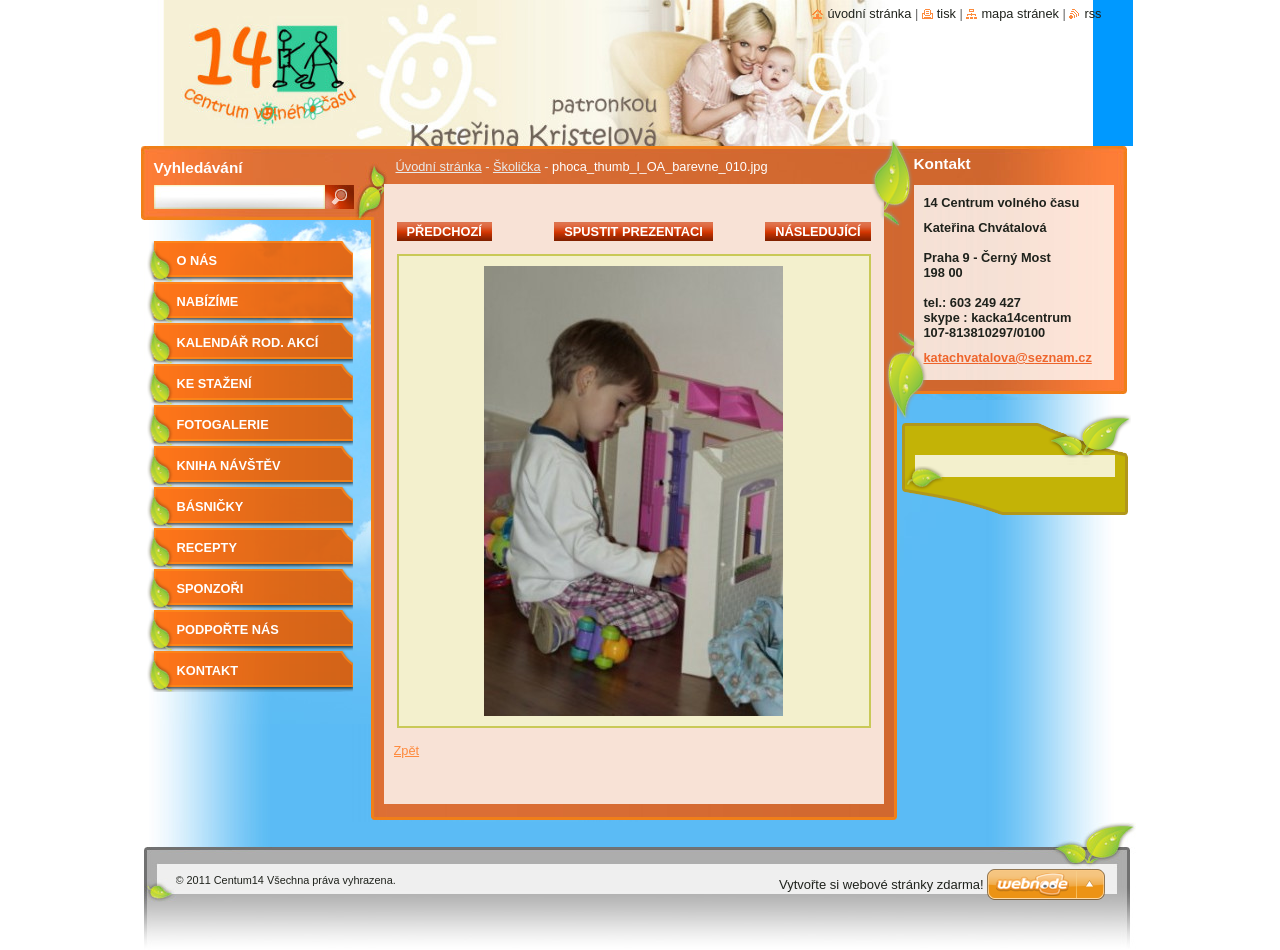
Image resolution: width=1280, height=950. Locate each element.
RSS (1092, 13)
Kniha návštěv (229, 465)
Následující (817, 231)
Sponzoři (210, 588)
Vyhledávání (198, 167)
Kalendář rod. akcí (248, 342)
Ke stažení (214, 383)
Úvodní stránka (439, 166)
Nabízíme (208, 301)
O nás (197, 260)
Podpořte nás (228, 629)
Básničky (210, 506)
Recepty (207, 547)
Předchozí (444, 231)
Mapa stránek (1020, 13)
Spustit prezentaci (633, 231)
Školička (517, 166)
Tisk (946, 13)
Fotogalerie (223, 424)
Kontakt (208, 670)
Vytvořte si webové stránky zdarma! (881, 884)
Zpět (407, 750)
